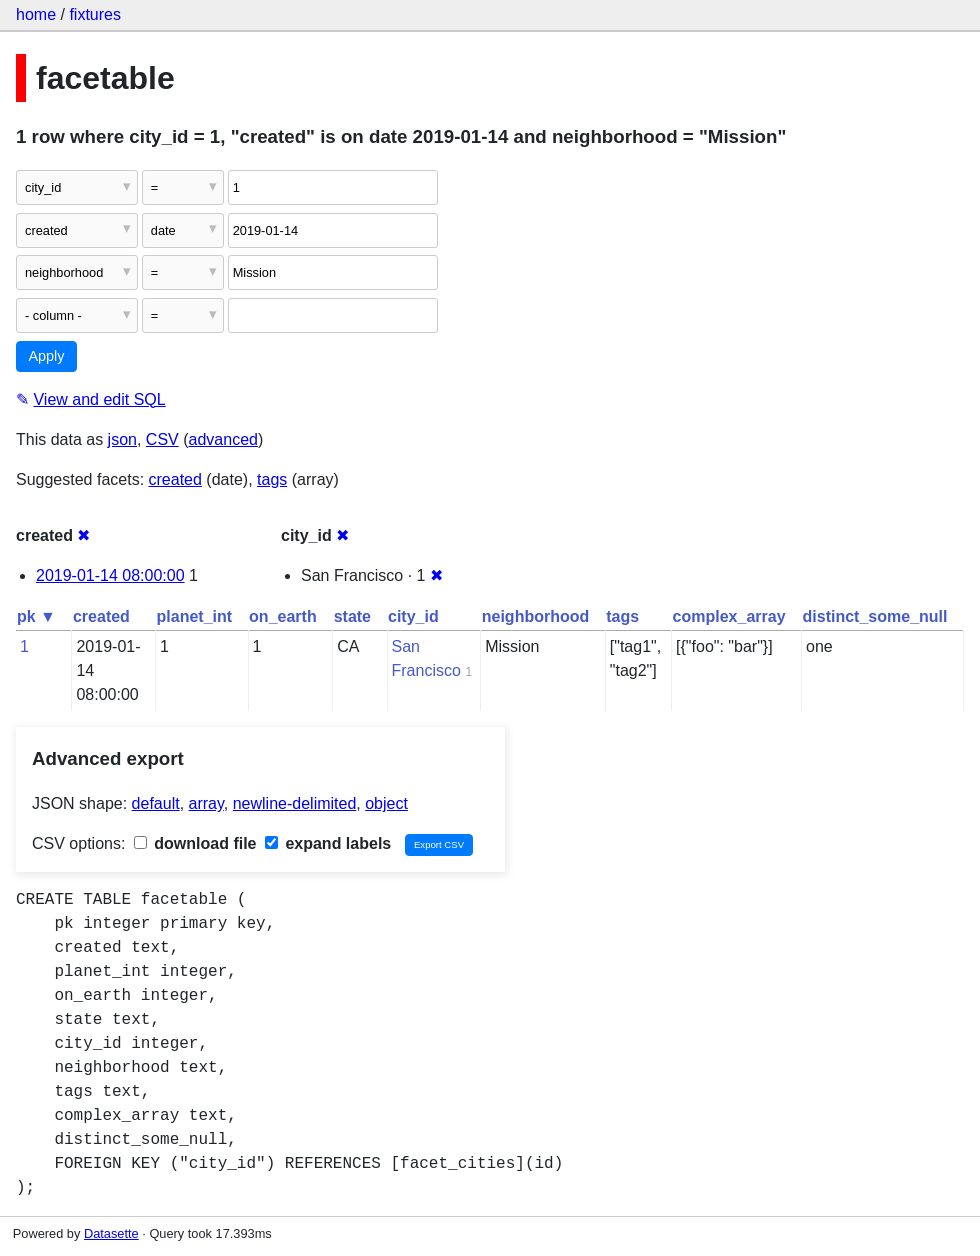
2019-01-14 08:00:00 (110, 575)
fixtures (95, 14)
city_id (413, 616)
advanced (223, 439)
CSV (162, 439)
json (122, 439)
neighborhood (536, 616)
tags (272, 479)
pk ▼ (36, 616)
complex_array (729, 616)
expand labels (328, 843)
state (352, 616)
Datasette (111, 1233)
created (175, 479)
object (386, 803)
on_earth (283, 616)
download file (195, 843)
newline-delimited (295, 803)
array (206, 803)
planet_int (195, 616)
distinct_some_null (875, 616)
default (156, 803)
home (36, 14)
